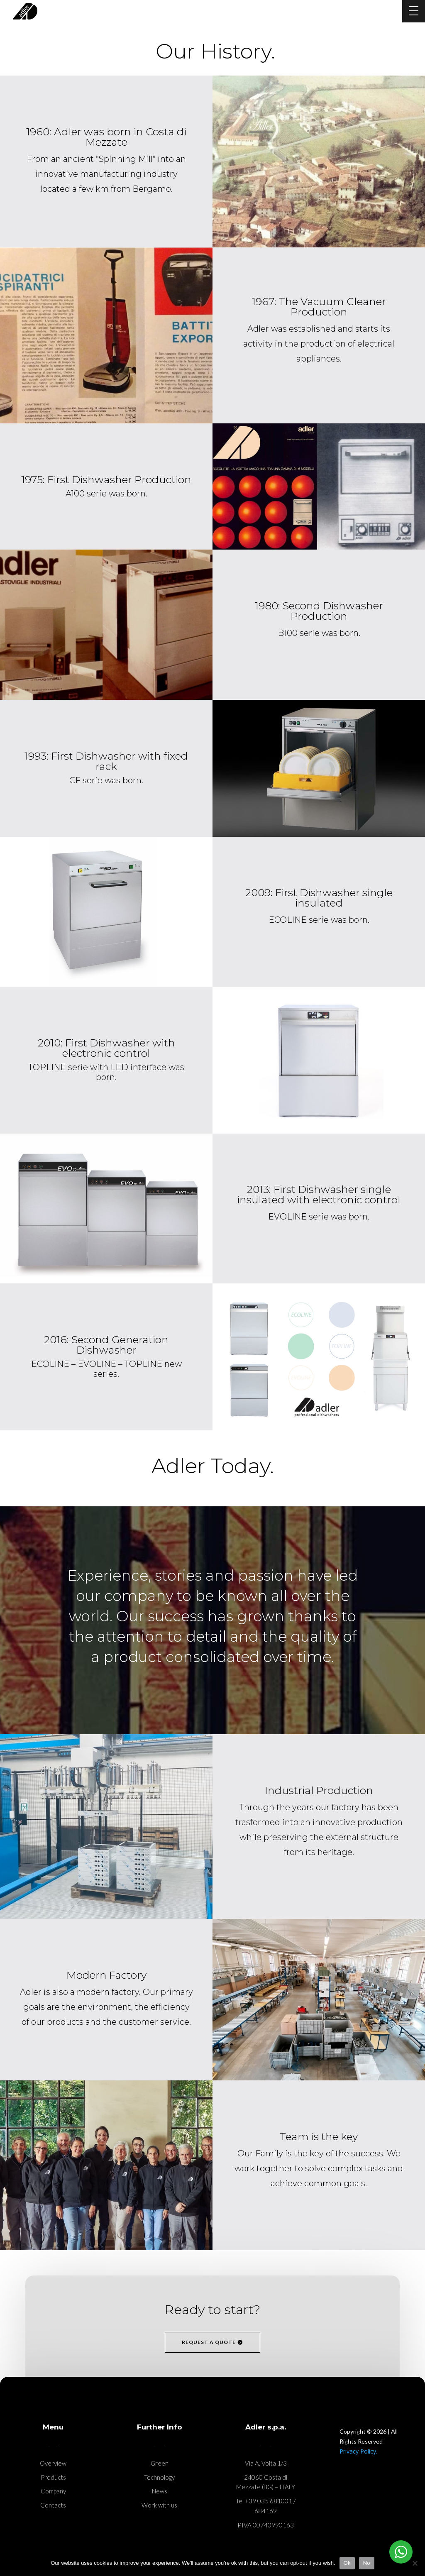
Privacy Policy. (358, 2451)
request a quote (209, 2342)
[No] (414, 2563)
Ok (347, 2563)
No (366, 2563)
